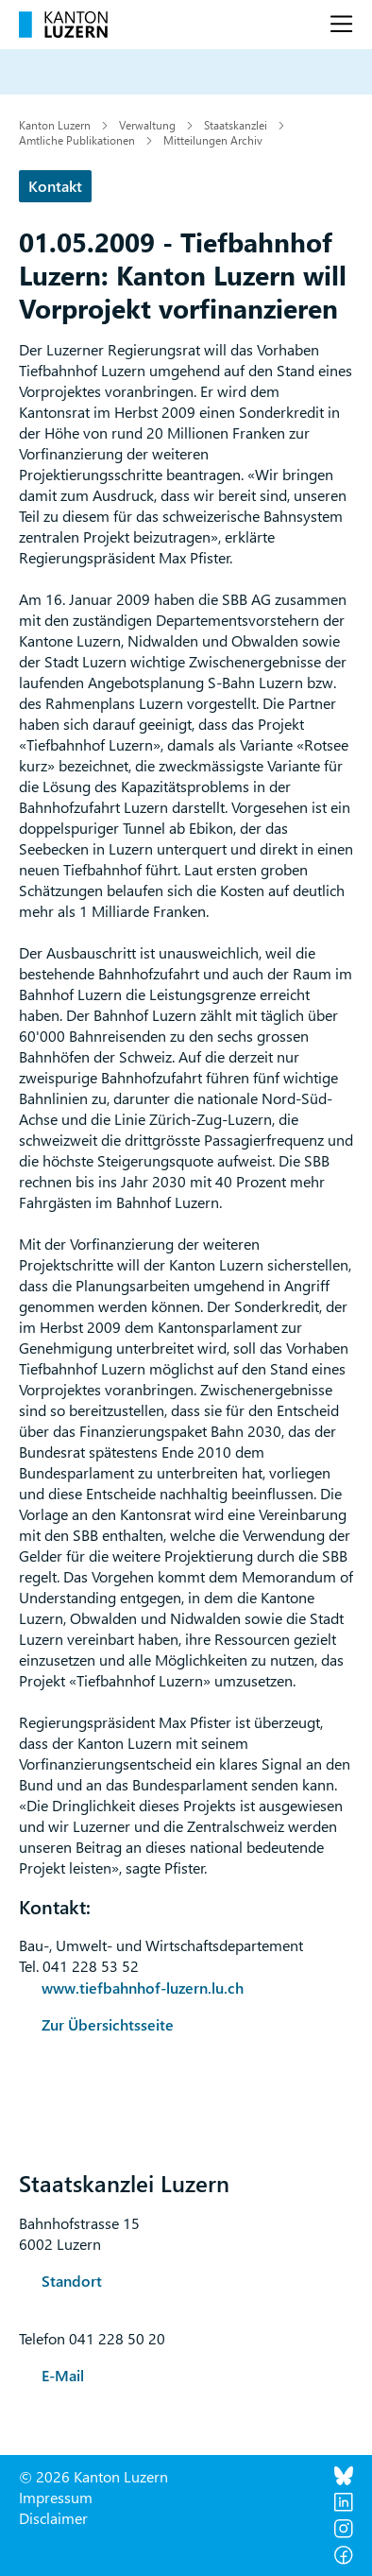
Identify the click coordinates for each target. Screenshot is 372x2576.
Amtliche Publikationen (77, 139)
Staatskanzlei (235, 124)
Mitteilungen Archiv (212, 139)
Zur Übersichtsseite (108, 2024)
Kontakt (55, 186)
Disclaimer (53, 2518)
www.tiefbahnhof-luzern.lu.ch (143, 1987)
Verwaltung (147, 124)
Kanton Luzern (55, 124)
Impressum (56, 2497)
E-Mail (63, 2375)
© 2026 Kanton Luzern (93, 2476)
